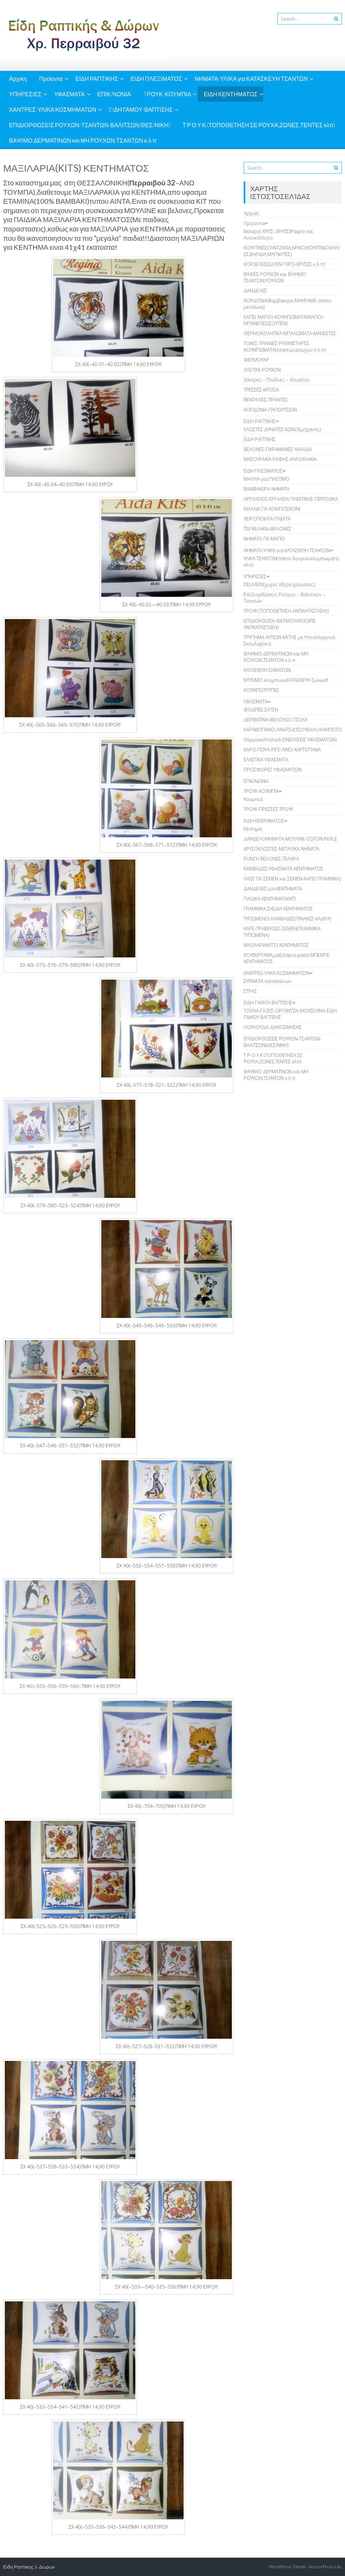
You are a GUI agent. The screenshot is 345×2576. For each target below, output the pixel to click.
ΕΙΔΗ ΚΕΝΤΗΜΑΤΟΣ (231, 94)
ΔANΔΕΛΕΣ (255, 290)
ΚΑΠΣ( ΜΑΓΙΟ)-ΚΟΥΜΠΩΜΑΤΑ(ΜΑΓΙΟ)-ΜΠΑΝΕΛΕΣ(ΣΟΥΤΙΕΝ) (284, 320)
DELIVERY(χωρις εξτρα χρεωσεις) (279, 584)
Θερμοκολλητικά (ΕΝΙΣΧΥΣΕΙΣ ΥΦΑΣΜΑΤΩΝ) (290, 739)
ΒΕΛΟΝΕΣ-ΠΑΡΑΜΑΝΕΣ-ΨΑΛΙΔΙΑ (278, 449)
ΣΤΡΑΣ (250, 991)
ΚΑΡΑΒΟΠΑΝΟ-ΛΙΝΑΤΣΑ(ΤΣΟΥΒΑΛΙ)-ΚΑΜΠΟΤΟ (293, 729)
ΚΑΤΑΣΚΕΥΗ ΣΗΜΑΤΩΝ (267, 670)
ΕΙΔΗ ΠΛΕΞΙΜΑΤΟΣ (156, 78)
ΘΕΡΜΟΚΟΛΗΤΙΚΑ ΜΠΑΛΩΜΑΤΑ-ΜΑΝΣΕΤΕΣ (290, 333)
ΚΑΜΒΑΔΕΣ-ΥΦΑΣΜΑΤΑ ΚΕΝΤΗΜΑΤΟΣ (283, 868)
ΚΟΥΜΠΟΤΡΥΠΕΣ (261, 690)
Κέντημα (253, 828)
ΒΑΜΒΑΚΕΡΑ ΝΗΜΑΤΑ (267, 488)
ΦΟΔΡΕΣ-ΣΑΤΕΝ (261, 709)
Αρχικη (18, 78)
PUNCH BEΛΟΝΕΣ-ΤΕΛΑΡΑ (271, 858)
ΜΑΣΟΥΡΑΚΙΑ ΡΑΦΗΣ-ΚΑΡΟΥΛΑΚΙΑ (280, 459)
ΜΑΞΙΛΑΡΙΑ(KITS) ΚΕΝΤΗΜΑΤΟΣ (276, 945)
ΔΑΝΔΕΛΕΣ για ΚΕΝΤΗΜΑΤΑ (273, 888)
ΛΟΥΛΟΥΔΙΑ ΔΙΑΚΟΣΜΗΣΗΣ (273, 1027)
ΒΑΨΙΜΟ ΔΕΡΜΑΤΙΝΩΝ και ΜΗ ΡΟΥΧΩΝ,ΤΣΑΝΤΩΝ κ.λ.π (83, 140)
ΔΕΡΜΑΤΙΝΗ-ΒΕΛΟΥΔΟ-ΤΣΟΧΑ (276, 719)
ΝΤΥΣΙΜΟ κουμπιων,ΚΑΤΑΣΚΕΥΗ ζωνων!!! (286, 680)
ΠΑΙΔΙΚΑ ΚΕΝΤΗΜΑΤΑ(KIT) (270, 898)
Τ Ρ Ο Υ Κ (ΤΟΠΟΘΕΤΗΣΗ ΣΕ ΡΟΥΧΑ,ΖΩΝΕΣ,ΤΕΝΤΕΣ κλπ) (259, 124)
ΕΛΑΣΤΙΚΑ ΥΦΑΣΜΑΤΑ (266, 759)
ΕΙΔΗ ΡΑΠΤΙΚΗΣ (96, 78)
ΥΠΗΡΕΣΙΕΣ (25, 94)
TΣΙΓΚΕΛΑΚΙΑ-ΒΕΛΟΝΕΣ (267, 528)
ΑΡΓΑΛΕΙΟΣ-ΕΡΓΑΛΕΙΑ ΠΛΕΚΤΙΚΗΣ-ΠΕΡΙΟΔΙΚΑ (291, 498)
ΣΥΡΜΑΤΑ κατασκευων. (268, 981)
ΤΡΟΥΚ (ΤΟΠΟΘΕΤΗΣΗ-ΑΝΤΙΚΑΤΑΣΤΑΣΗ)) (286, 610)
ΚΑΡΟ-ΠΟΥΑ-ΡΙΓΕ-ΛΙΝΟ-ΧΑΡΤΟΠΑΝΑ (282, 749)
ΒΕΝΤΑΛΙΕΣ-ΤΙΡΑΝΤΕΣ (266, 399)
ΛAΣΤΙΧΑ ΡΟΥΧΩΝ (262, 369)
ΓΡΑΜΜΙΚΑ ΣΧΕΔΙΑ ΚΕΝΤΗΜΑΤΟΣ (278, 908)
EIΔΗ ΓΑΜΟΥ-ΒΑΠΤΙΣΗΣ (141, 109)
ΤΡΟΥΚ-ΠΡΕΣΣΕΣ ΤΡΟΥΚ (268, 809)
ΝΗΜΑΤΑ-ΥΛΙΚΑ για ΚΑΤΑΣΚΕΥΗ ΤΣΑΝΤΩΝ (251, 78)
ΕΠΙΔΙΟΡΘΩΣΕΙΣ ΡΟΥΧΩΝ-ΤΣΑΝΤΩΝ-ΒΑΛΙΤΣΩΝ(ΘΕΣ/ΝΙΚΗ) (89, 124)
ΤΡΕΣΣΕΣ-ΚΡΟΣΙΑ (261, 389)
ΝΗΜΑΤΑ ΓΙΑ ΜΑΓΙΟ (264, 538)
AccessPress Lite (325, 2566)
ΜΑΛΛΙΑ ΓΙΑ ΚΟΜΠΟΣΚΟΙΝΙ (272, 508)
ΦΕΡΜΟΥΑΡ (256, 359)
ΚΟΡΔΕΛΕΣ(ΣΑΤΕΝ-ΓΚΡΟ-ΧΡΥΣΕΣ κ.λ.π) (284, 264)
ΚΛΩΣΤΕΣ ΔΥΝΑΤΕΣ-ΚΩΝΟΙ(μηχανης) (282, 429)
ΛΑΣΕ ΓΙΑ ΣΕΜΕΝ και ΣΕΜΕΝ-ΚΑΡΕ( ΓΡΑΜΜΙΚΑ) (292, 878)
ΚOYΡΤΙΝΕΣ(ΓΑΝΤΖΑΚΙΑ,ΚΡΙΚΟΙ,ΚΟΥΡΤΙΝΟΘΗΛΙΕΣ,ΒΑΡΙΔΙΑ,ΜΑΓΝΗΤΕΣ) (292, 250)
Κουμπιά (253, 799)
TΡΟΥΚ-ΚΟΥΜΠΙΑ (167, 94)
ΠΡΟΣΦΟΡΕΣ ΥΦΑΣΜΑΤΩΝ (273, 769)
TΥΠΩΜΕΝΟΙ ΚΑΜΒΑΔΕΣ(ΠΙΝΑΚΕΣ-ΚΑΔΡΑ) (287, 918)
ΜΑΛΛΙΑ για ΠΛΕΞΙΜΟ (266, 478)
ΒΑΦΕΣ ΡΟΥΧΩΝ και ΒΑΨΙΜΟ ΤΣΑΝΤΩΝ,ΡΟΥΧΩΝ (275, 277)
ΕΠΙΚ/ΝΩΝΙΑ (114, 94)
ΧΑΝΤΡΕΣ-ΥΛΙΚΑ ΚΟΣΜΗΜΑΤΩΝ (52, 109)
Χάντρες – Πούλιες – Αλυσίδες (277, 379)
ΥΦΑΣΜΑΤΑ (69, 94)
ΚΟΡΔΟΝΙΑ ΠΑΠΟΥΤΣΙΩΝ (270, 409)
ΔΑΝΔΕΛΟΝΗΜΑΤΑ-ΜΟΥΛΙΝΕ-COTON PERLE (290, 838)
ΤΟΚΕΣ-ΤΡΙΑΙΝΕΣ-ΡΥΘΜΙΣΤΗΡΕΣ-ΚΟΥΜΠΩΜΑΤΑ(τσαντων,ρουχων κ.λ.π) (285, 346)
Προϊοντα (51, 78)
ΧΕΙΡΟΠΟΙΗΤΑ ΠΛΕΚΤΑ (267, 518)
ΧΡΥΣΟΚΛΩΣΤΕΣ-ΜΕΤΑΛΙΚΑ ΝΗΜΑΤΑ (281, 848)
